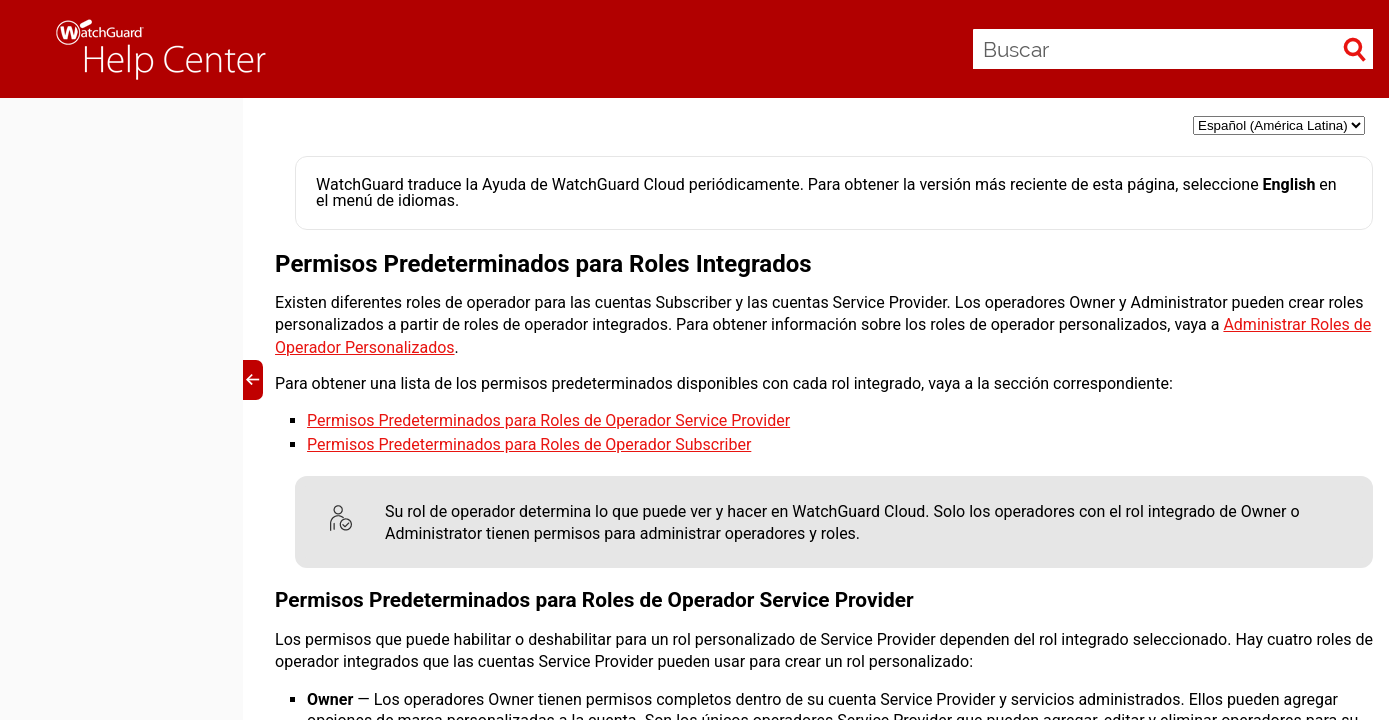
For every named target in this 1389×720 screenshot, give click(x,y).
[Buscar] (1173, 49)
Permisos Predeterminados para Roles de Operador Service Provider (548, 420)
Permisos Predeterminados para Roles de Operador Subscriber (529, 444)
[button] (1355, 49)
